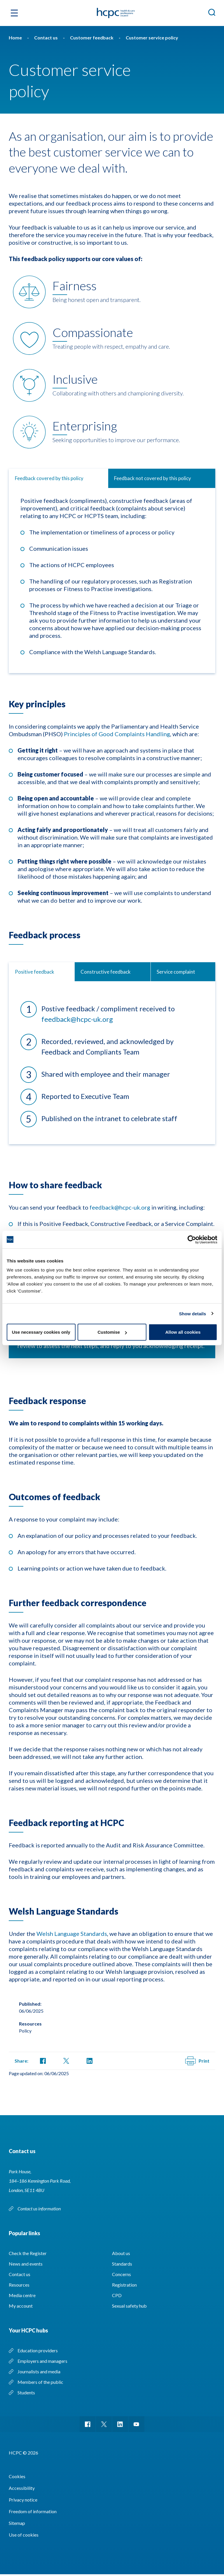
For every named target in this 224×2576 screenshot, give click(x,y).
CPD (117, 2295)
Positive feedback (34, 972)
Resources (19, 2284)
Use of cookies (23, 2536)
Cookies (17, 2478)
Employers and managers (42, 2361)
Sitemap (17, 2525)
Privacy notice (23, 2501)
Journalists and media (39, 2371)
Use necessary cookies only (41, 1332)
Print (197, 2060)
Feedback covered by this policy (49, 478)
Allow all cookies (183, 1332)
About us (121, 2253)
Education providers (38, 2350)
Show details (192, 1313)
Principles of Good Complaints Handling (117, 733)
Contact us (19, 2274)
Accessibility (22, 2489)
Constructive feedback (105, 972)
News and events (26, 2263)
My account (21, 2306)
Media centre (22, 2295)
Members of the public (40, 2382)
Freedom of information (33, 2513)
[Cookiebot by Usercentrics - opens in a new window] (191, 1239)
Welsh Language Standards (71, 1933)
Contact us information (40, 2208)
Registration (124, 2284)
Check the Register (28, 2253)
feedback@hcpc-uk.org (77, 1019)
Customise (112, 1332)
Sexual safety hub (129, 2306)
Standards (122, 2263)
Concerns (121, 2274)
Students (26, 2392)
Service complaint (176, 972)
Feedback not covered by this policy (152, 478)
